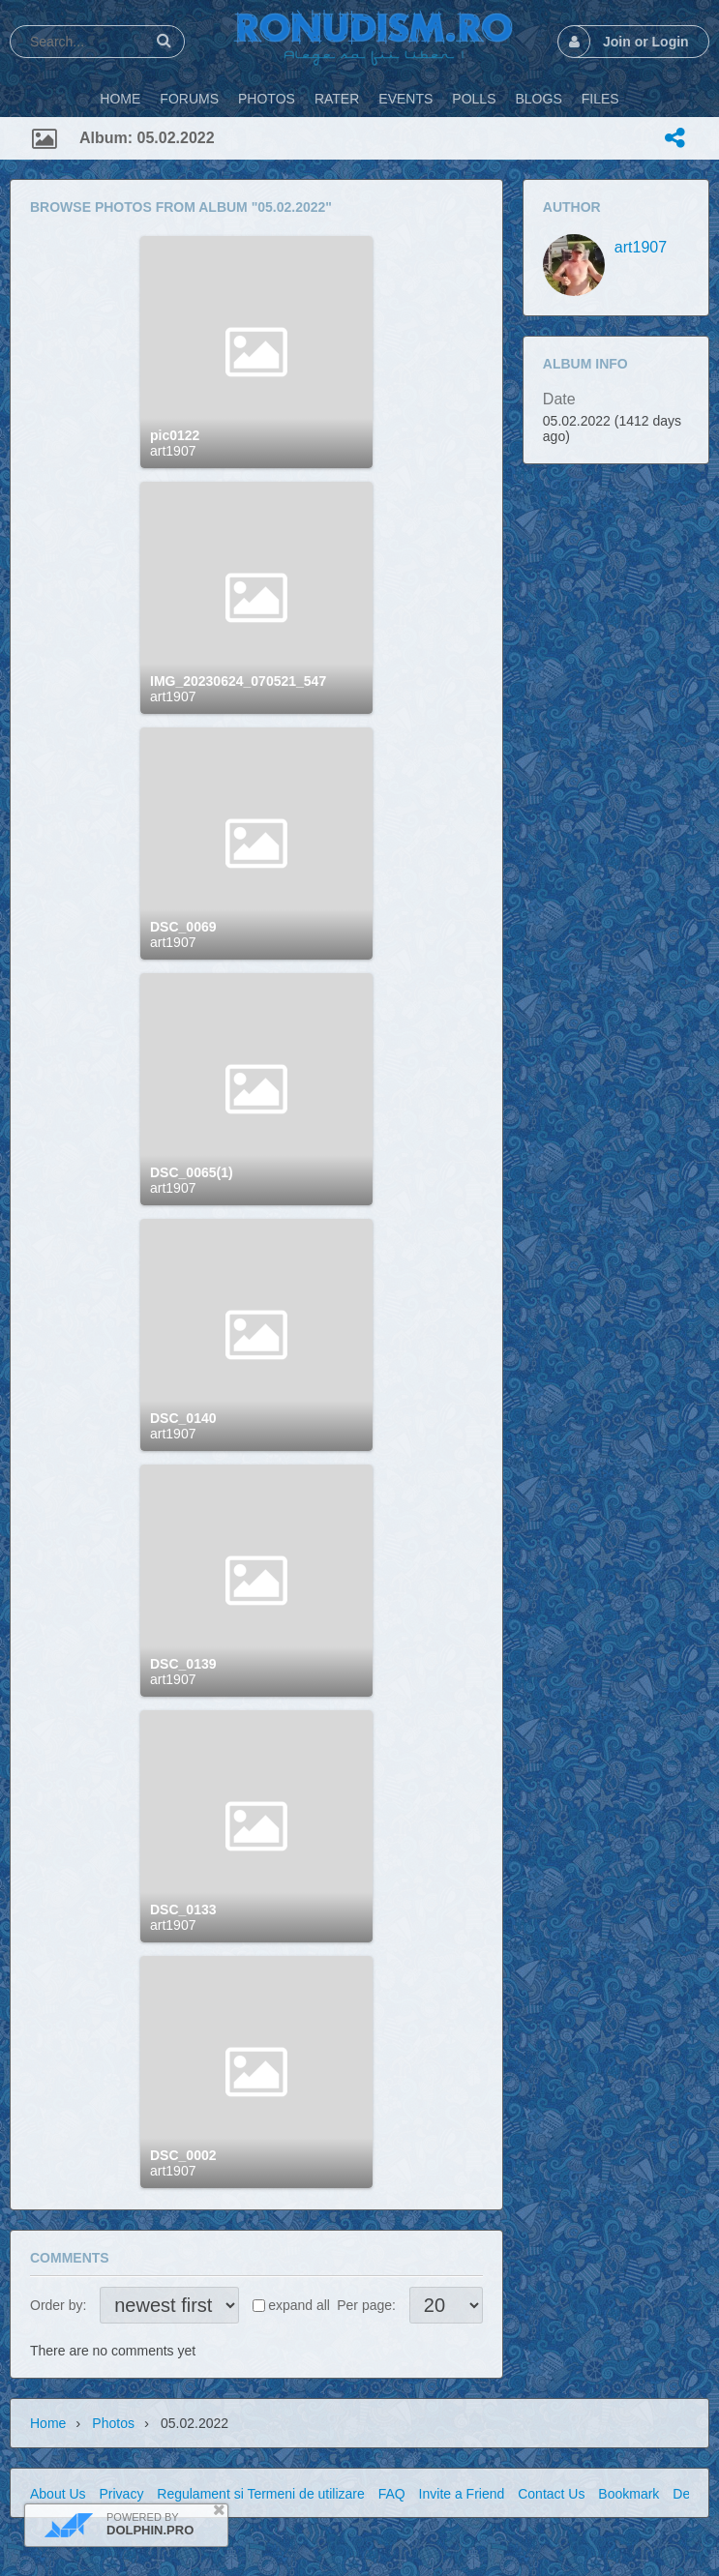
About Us (58, 2494)
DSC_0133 (183, 1909)
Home (48, 2423)
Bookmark (628, 2494)
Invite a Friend (462, 2494)
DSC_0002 (183, 2155)
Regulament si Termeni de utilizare (261, 2494)
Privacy (121, 2494)
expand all (299, 2305)
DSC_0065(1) (191, 1172)
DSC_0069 (183, 926)
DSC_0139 (183, 1664)
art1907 (172, 451)
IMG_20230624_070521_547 (238, 681)
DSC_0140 (183, 1418)
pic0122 (174, 435)
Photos (113, 2423)
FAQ (391, 2494)
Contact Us (551, 2494)
